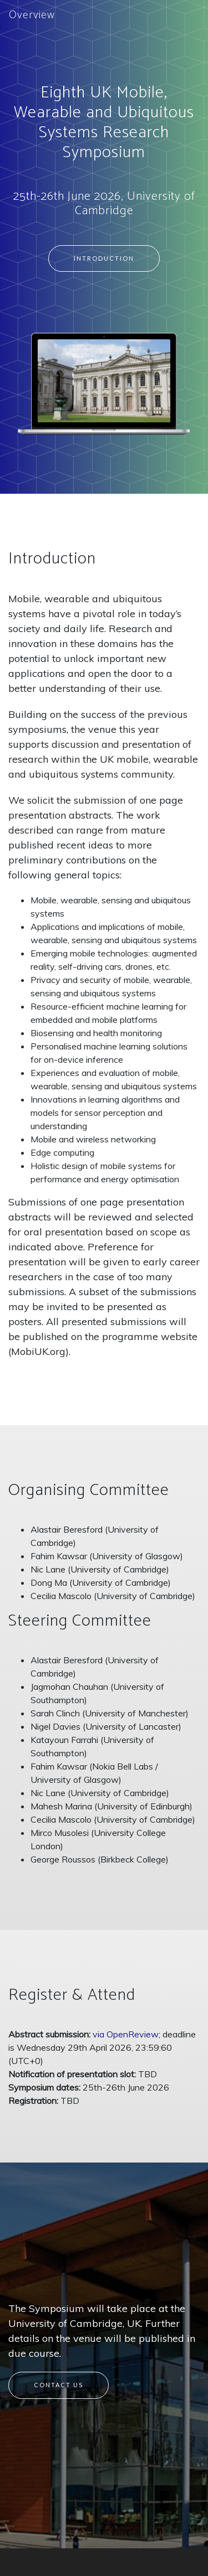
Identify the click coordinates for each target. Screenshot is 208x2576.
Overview (32, 15)
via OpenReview (126, 2034)
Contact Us (58, 2384)
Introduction (104, 258)
